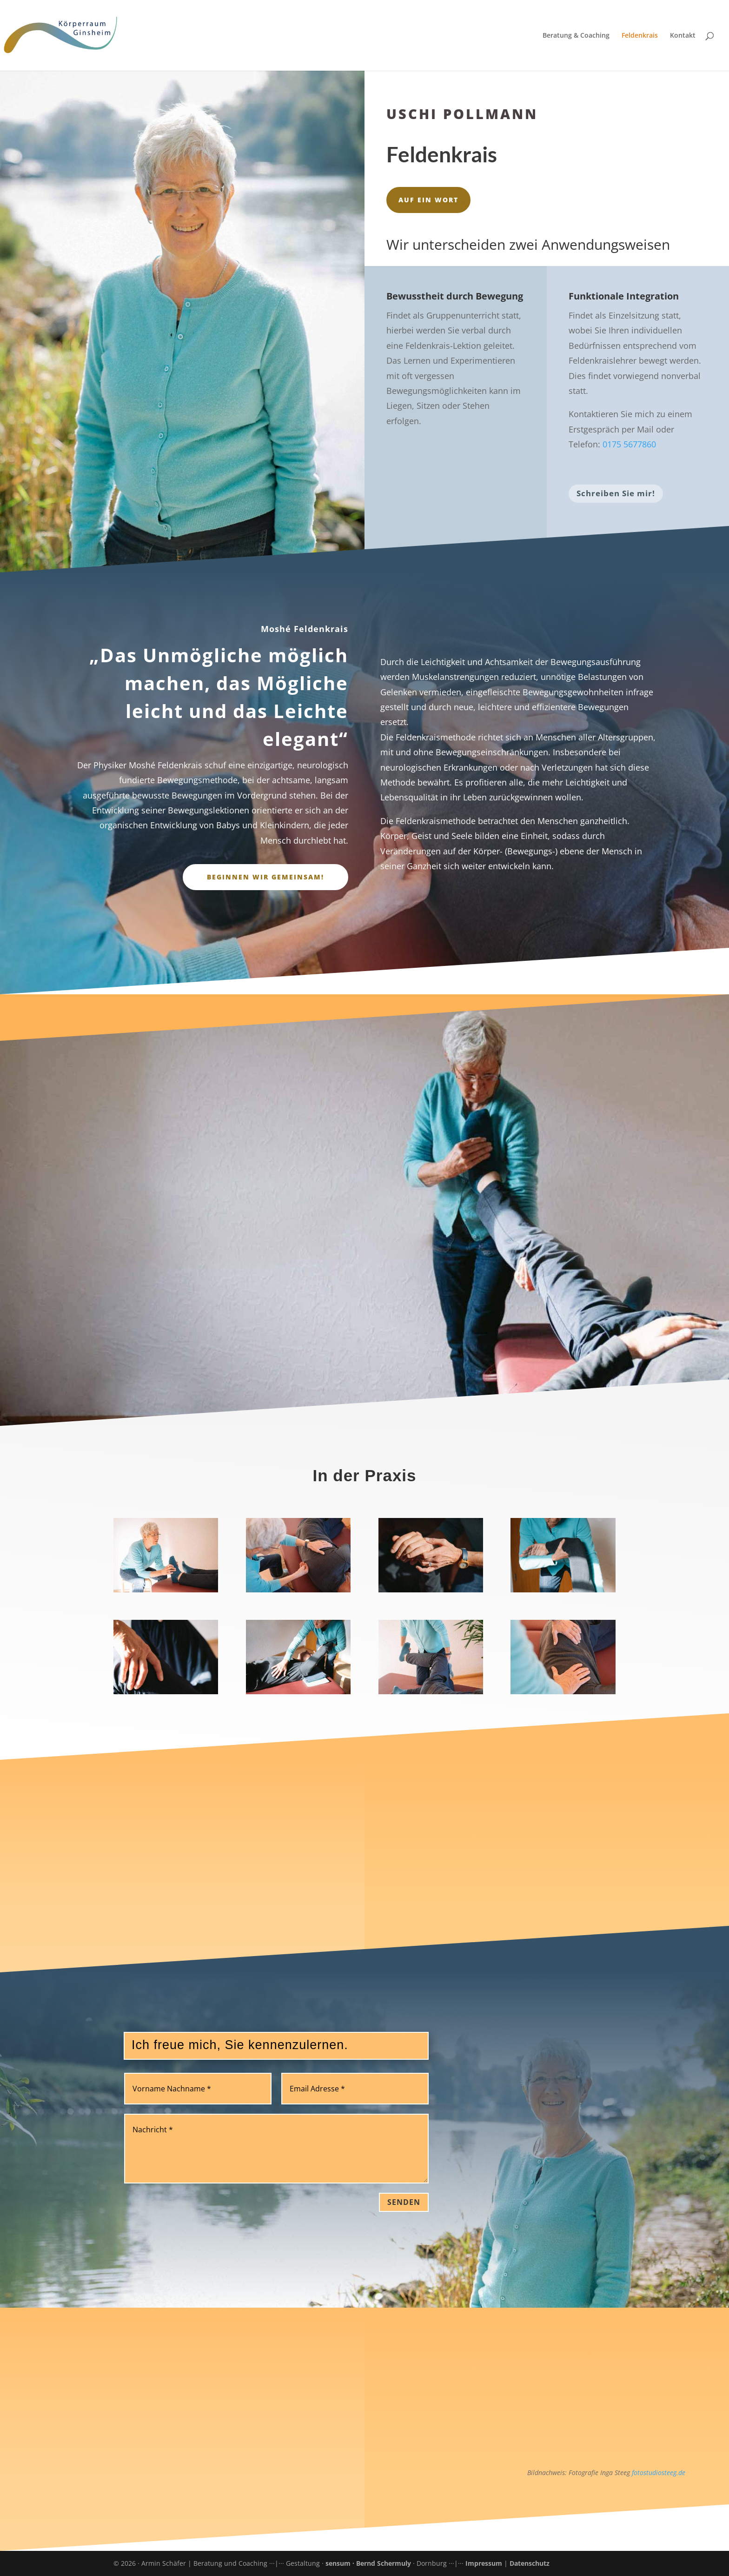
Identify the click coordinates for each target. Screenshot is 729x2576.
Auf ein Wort (428, 199)
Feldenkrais (640, 36)
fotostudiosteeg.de (658, 2472)
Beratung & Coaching (576, 36)
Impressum (483, 2563)
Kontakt (683, 36)
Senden (403, 2202)
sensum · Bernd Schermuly (369, 2563)
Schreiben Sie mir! (616, 493)
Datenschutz (530, 2563)
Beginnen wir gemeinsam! (265, 876)
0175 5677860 (629, 444)
